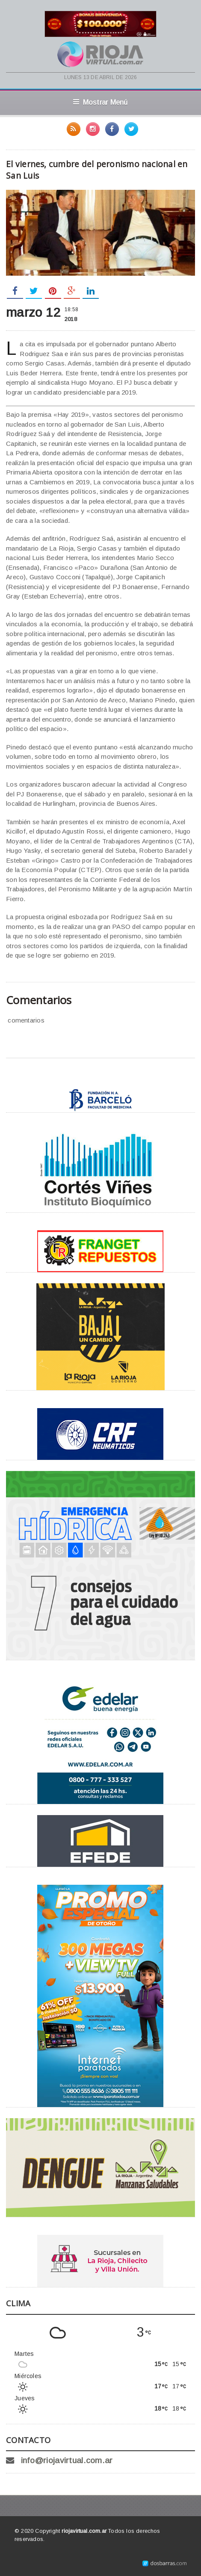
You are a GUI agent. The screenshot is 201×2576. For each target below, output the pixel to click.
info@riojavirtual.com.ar (67, 2460)
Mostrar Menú (100, 102)
